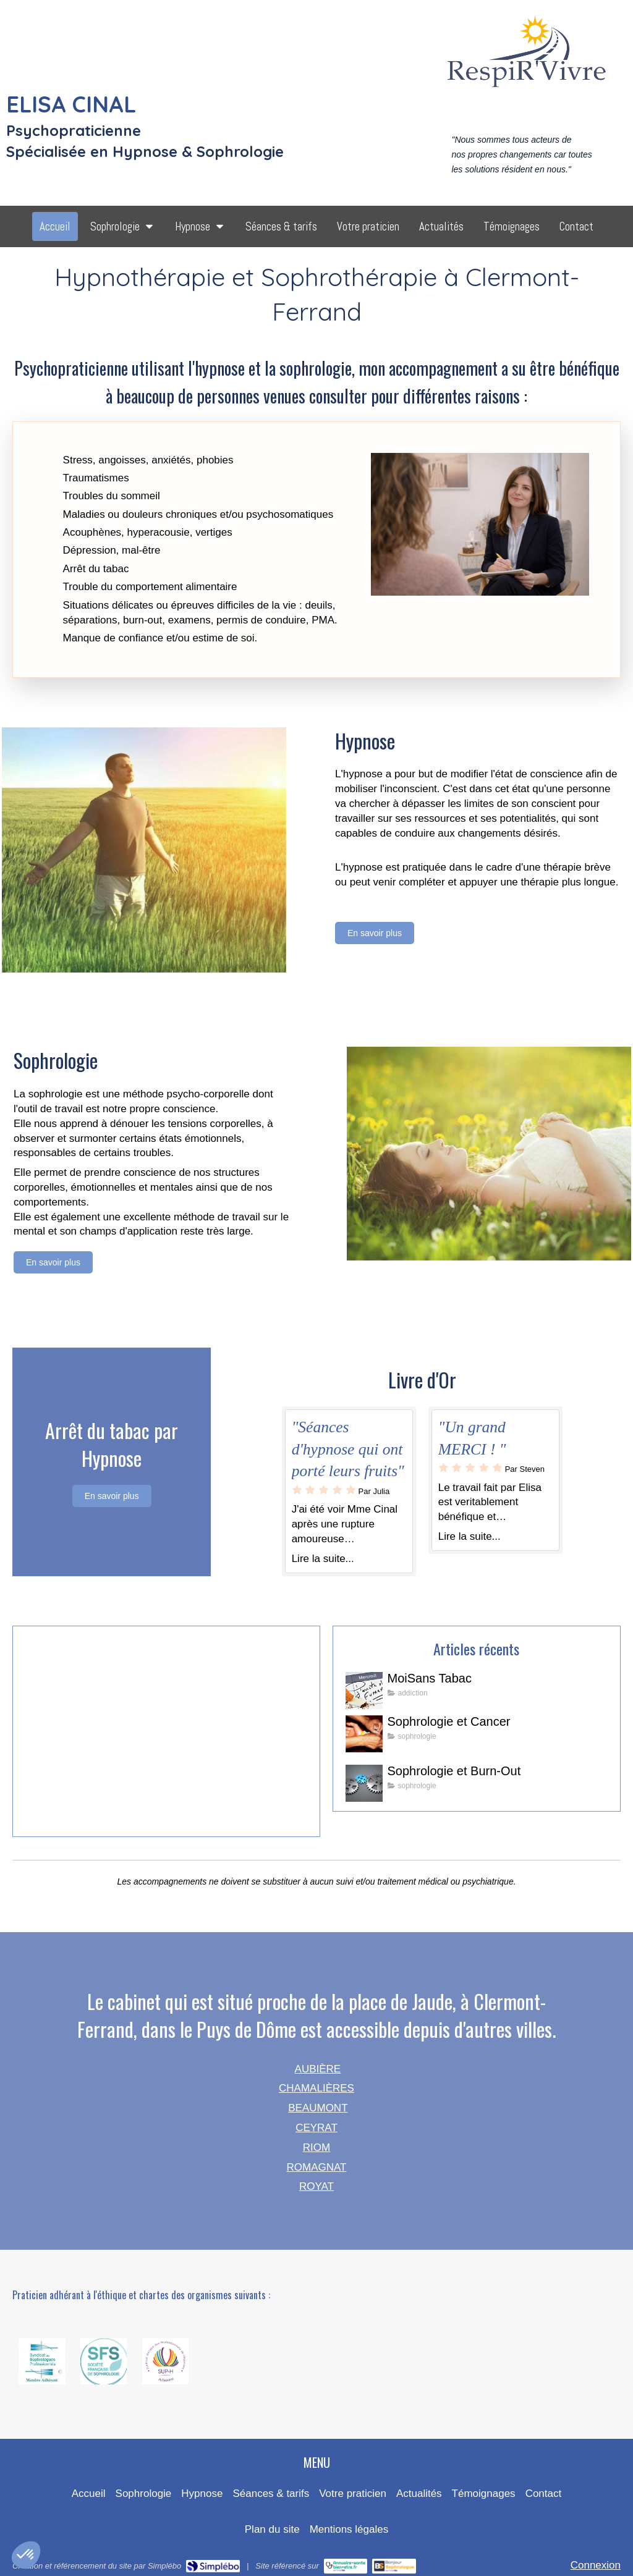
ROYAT (316, 2186)
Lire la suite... (323, 1559)
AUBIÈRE (318, 2069)
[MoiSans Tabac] (364, 1690)
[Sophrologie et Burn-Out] (364, 1783)
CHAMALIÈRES (316, 2088)
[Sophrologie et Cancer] (364, 1733)
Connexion (596, 2565)
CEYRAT (316, 2128)
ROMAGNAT (317, 2167)
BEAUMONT (317, 2108)
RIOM (316, 2147)
